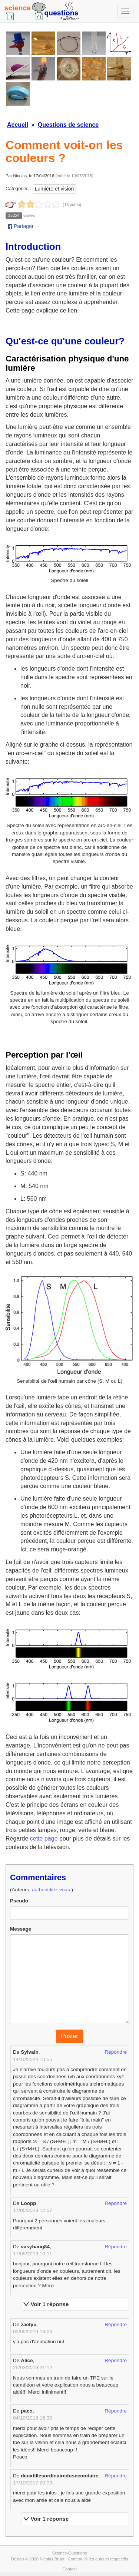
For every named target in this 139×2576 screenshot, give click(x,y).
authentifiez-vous (51, 1889)
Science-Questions (69, 2553)
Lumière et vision (54, 189)
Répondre (116, 2052)
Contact (69, 2569)
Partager (21, 226)
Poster (69, 2036)
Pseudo (19, 1901)
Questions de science (68, 125)
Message (20, 1929)
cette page (44, 1838)
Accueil (17, 125)
